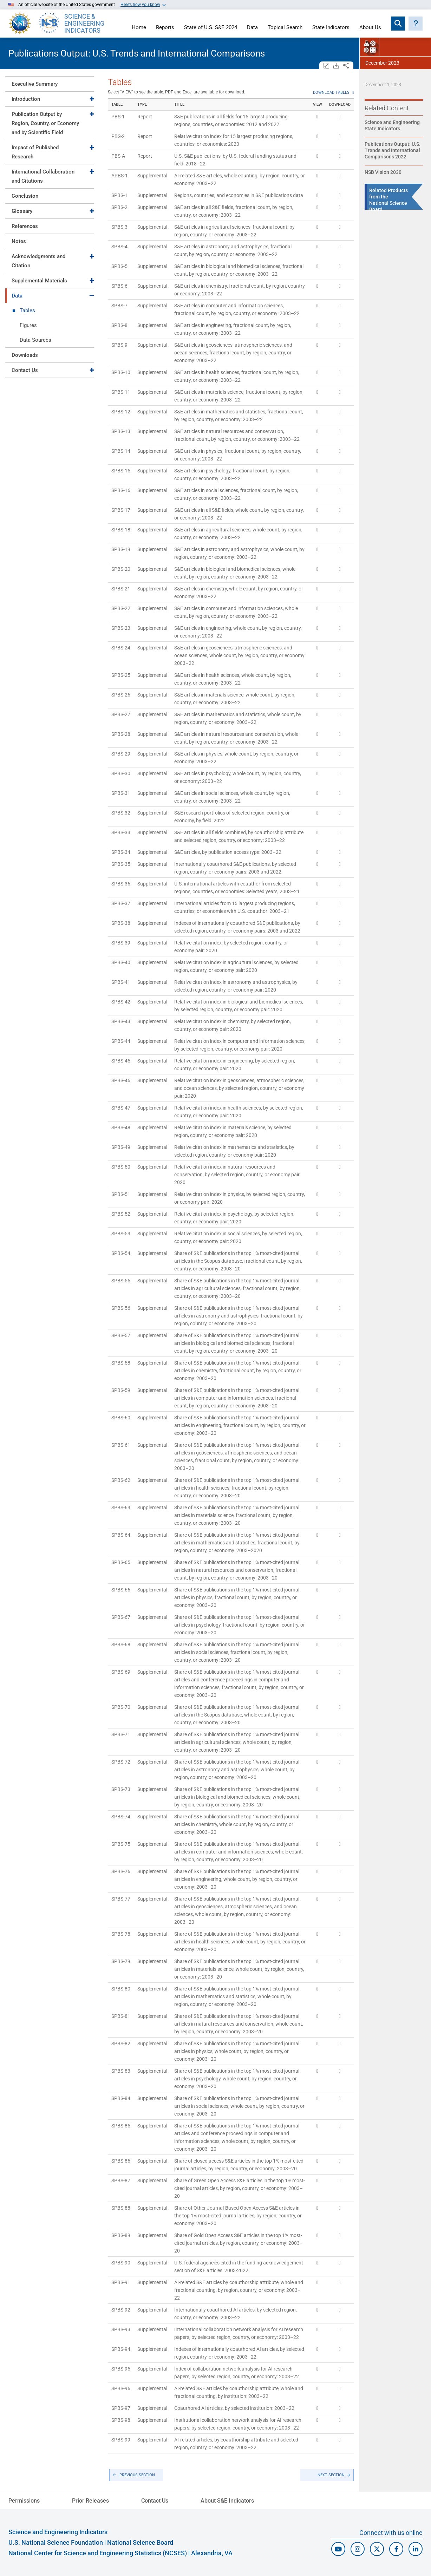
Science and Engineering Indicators (57, 2532)
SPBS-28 (120, 734)
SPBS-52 (120, 1214)
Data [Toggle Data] (17, 296)
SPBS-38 (120, 923)
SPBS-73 (120, 1789)
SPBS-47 (120, 1108)
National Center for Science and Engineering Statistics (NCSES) (97, 2553)
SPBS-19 (120, 549)
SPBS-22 (120, 608)
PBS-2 (118, 136)
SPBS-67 (120, 1617)
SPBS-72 (120, 1762)
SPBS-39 (120, 943)
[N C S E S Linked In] (416, 2549)
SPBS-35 (120, 864)
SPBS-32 (120, 813)
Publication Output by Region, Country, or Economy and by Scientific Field (45, 123)
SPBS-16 (120, 490)
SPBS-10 (120, 372)
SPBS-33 (120, 832)
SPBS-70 (120, 1707)
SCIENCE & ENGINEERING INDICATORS (84, 23)
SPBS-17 (120, 510)
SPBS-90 (120, 2263)
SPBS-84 (120, 2098)
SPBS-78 (120, 1934)
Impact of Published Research (35, 152)
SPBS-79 (120, 1961)
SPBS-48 (120, 1127)
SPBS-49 (120, 1147)
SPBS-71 (120, 1734)
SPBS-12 (120, 411)
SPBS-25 (120, 675)
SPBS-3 (119, 227)
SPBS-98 (120, 2420)
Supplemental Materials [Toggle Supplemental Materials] (39, 280)
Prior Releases (90, 2500)
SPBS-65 (120, 1562)
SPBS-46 (120, 1080)
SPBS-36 (120, 884)
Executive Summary (35, 84)
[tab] (49, 83)
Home (139, 28)
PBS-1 (118, 116)
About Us (370, 28)
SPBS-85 (120, 2126)
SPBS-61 (120, 1445)
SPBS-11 (120, 392)
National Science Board (140, 2542)
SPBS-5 (119, 266)
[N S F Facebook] (396, 2549)
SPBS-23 (120, 628)
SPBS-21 (120, 588)
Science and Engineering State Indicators (392, 125)
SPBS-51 (120, 1194)
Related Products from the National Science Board (388, 200)
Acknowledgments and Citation (38, 261)
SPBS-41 (120, 982)
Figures (28, 325)
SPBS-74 (120, 1816)
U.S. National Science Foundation (55, 2542)
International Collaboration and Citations (43, 176)
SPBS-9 (119, 345)
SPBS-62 (120, 1480)
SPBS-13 (120, 431)
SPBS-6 (119, 286)
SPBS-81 (120, 2016)
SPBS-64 (120, 1535)
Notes (19, 241)
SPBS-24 (120, 647)
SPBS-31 (120, 793)
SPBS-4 (119, 246)
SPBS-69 (120, 1672)
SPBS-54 (120, 1253)
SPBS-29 (120, 754)
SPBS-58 (120, 1363)
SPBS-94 (120, 2349)
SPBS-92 (120, 2310)
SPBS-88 (120, 2208)
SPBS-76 (120, 1871)
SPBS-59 (120, 1390)
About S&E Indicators (227, 2500)
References (25, 226)
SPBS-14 (120, 451)
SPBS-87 (120, 2180)
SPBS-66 (120, 1590)
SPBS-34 (120, 852)
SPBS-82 (120, 2043)
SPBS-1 (119, 195)
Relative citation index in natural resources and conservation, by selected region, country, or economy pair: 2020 (237, 1174)
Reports (165, 28)
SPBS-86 (120, 2161)
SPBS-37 (120, 903)
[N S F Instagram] (358, 2549)
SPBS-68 (120, 1644)
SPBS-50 (120, 1167)
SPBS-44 (120, 1041)
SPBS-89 (120, 2235)
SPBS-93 (120, 2329)
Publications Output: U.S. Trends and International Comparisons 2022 (392, 150)
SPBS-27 (120, 714)
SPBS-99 (120, 2440)
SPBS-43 (120, 1021)
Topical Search (285, 28)
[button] (416, 24)
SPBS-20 (120, 569)
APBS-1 (119, 175)
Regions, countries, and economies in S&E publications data (238, 195)
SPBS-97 (120, 2408)
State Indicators (331, 28)
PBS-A (118, 156)
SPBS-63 (120, 1507)
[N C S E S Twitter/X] (377, 2549)
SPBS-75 (120, 1844)
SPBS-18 (120, 529)
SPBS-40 (120, 962)
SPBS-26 (120, 695)
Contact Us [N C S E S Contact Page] (154, 2500)
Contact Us (25, 370)
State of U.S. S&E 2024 (210, 28)
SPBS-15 (120, 470)
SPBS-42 (120, 1002)
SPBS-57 (120, 1335)
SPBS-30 (120, 773)
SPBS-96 (120, 2388)
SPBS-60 (120, 1417)
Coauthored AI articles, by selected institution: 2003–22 (234, 2408)
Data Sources (35, 340)
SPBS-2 (119, 207)
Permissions (24, 2500)
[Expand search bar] (398, 24)
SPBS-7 (119, 305)
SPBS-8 (119, 325)
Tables (27, 310)
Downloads (25, 355)
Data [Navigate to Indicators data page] (252, 28)
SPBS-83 (120, 2071)
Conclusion (25, 196)
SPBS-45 (120, 1061)
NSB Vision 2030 (383, 172)
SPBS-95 (120, 2369)
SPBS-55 (120, 1280)
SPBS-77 (120, 1899)
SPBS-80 (120, 1989)
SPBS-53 (120, 1233)
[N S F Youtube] (338, 2549)
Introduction (26, 99)
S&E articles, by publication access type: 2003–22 (227, 852)
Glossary (22, 211)
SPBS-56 (120, 1308)
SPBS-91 (120, 2282)
